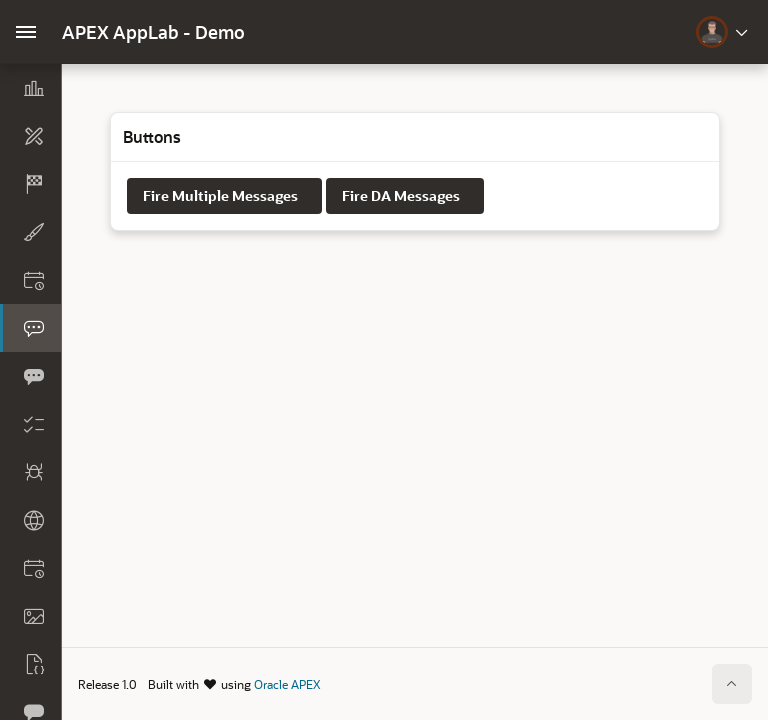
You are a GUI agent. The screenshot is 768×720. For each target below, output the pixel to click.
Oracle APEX (287, 684)
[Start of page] (732, 684)
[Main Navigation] (26, 32)
